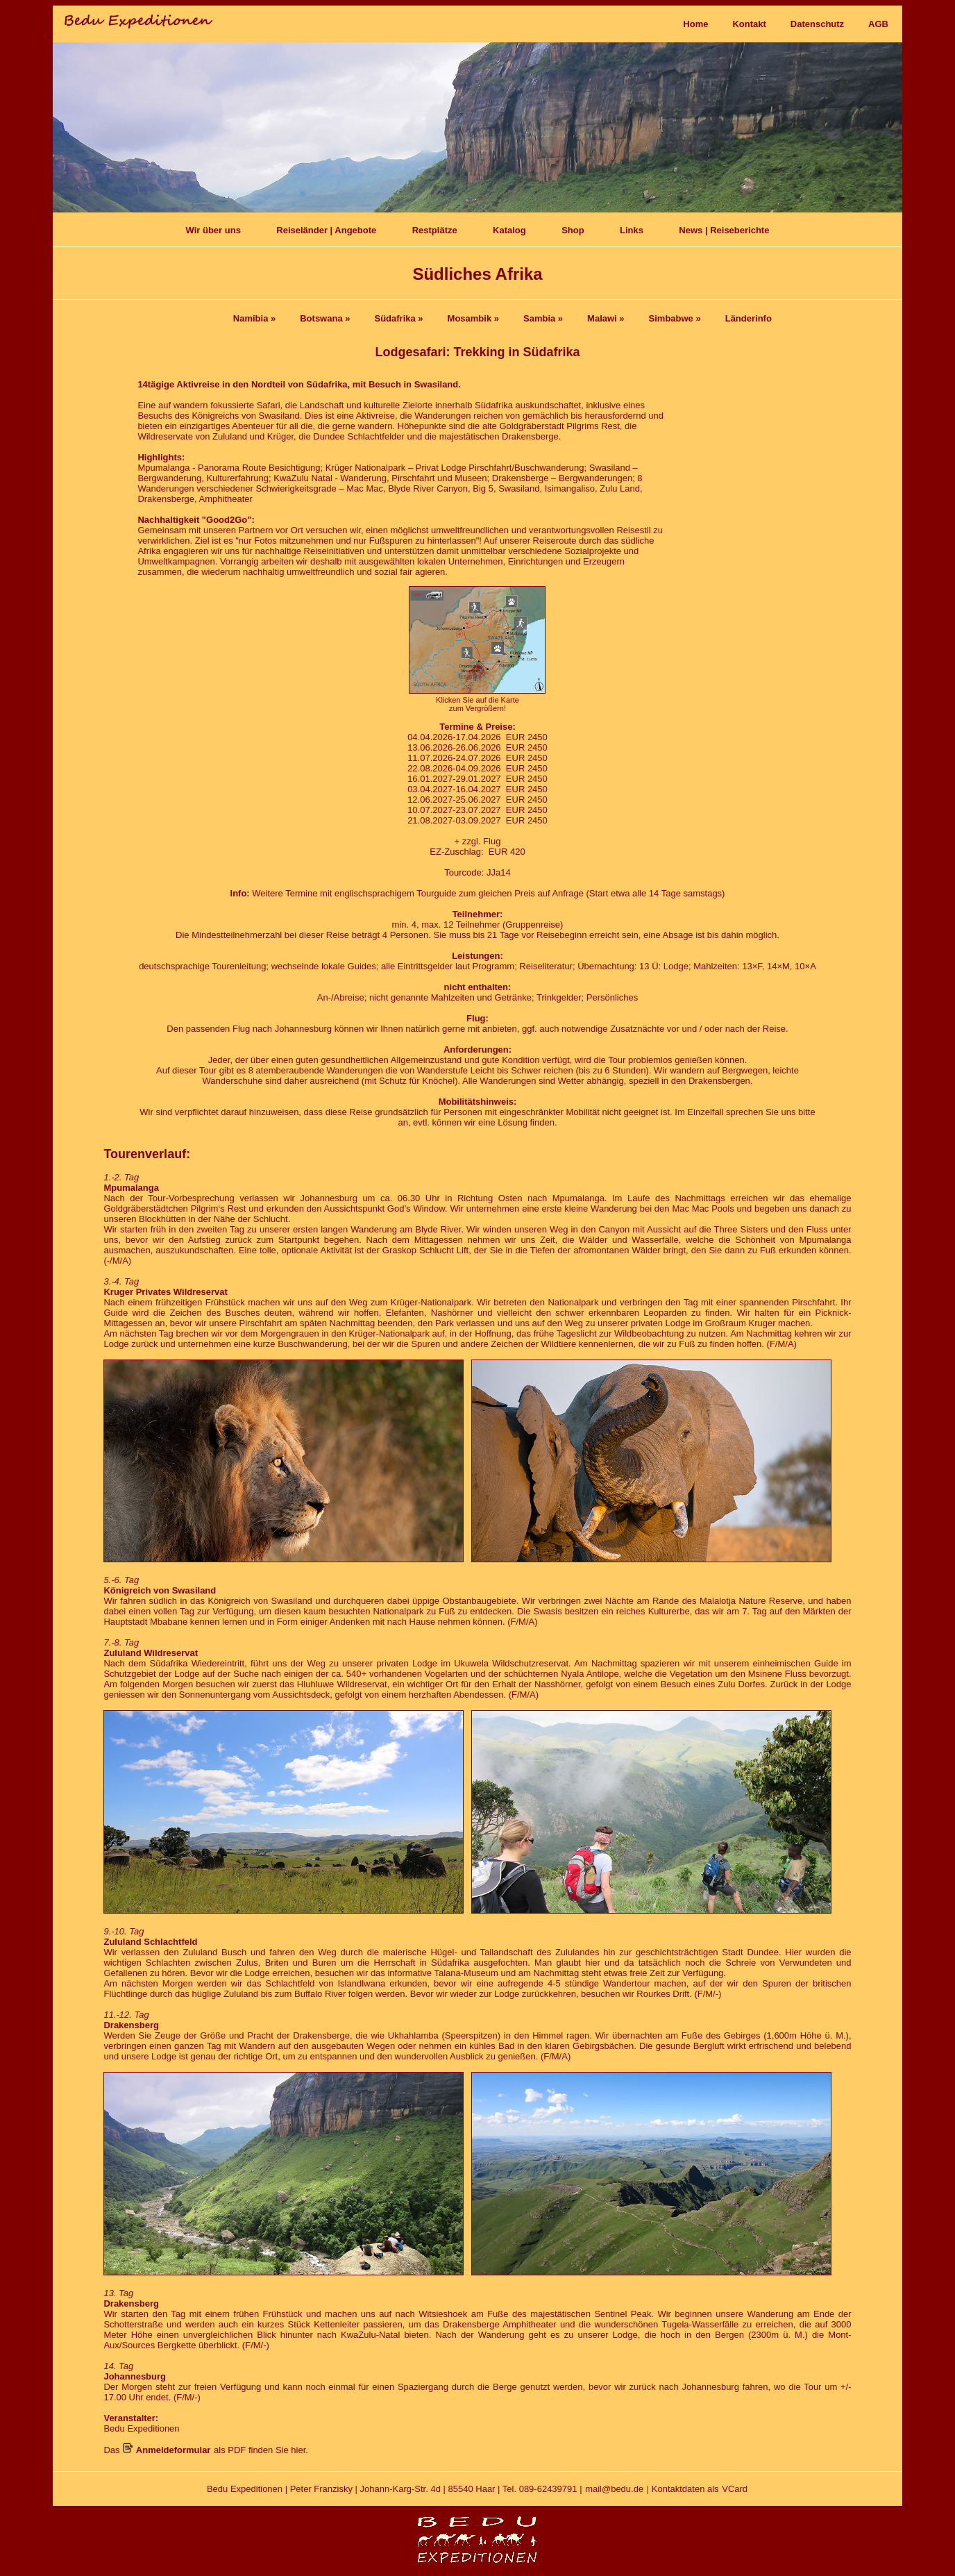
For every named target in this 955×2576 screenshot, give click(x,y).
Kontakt (749, 24)
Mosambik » (473, 318)
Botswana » (325, 318)
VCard (734, 2489)
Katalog (509, 230)
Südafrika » (398, 318)
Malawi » (605, 318)
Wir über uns (213, 230)
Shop (572, 230)
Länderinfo (748, 318)
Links (631, 230)
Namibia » (254, 318)
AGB (878, 24)
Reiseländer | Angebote (326, 230)
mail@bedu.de (614, 2489)
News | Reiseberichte (724, 230)
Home (695, 24)
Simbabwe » (675, 318)
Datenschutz (817, 24)
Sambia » (543, 318)
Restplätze (434, 230)
